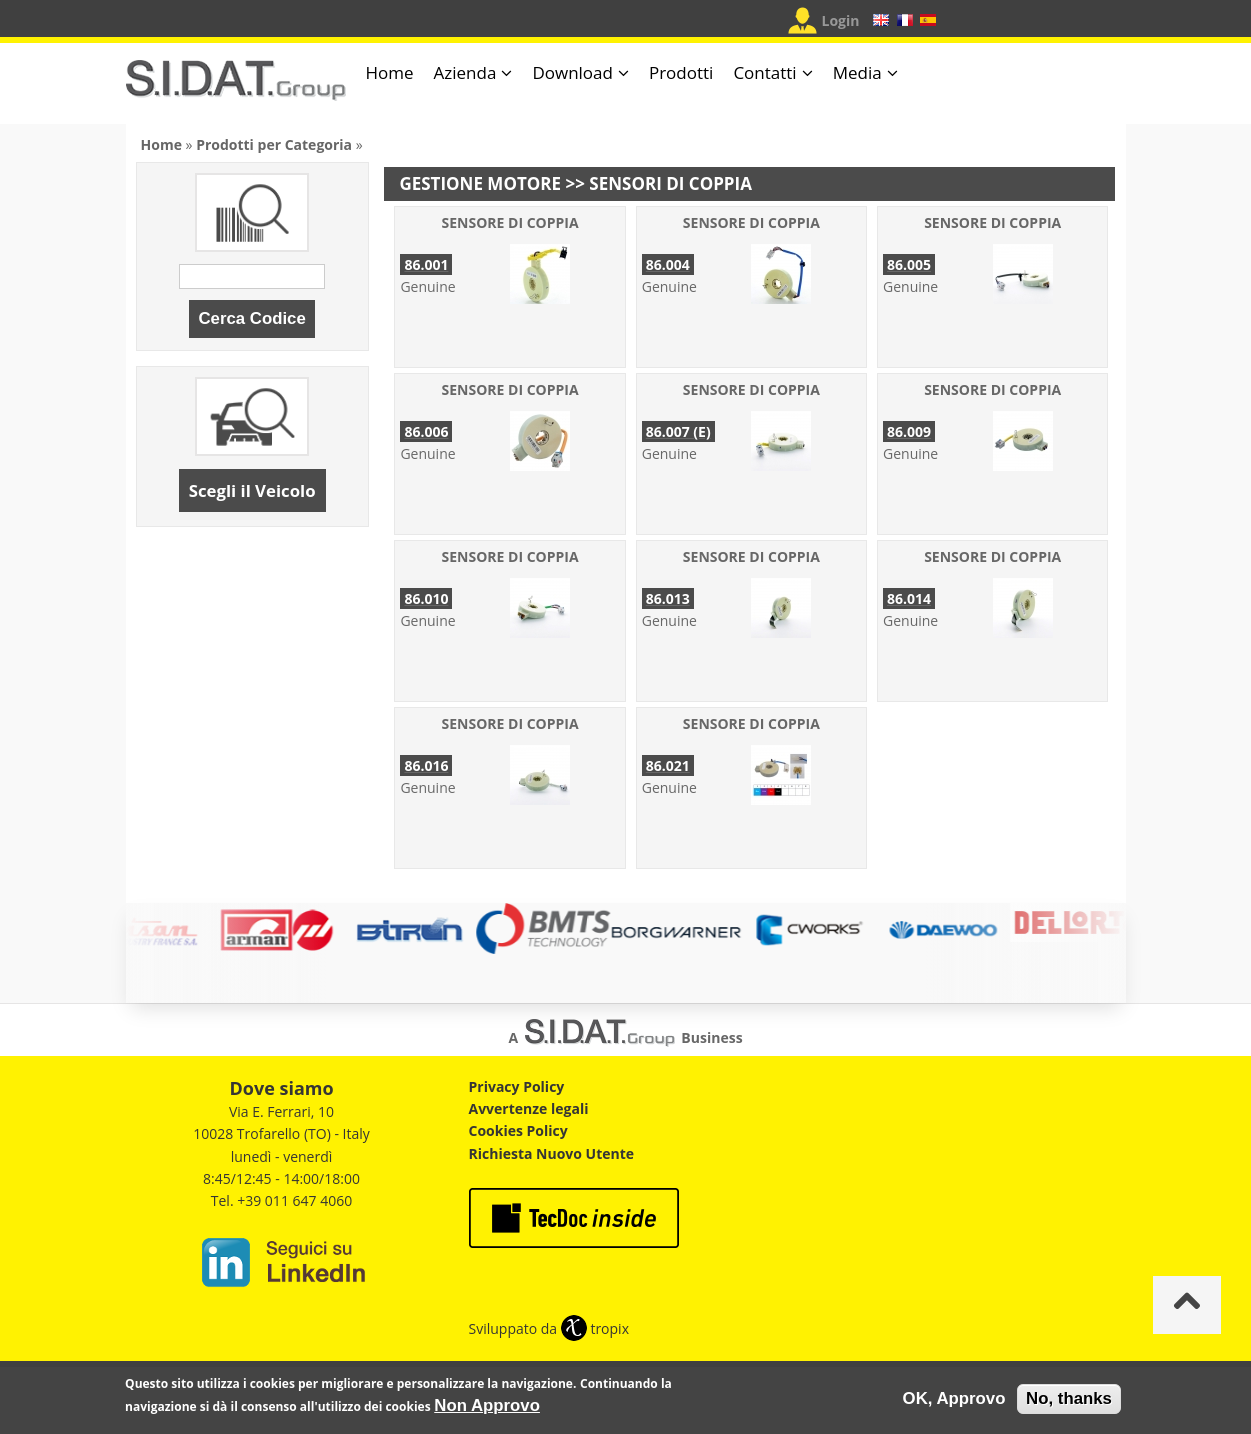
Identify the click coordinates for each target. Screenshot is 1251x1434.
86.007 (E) (678, 431)
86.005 (909, 264)
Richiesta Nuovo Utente (552, 1153)
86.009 (909, 431)
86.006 (426, 431)
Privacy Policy (517, 1086)
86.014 (909, 598)
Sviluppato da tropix (549, 1328)
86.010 (426, 598)
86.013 (668, 598)
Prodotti (681, 72)
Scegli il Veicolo (252, 490)
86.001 (426, 264)
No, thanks (1069, 1402)
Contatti (764, 72)
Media (857, 72)
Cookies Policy (518, 1130)
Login (841, 20)
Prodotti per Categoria (274, 144)
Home (390, 72)
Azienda (465, 72)
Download (572, 72)
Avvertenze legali (529, 1108)
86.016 (426, 765)
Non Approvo (487, 1409)
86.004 (668, 264)
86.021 (668, 765)
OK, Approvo (954, 1402)
